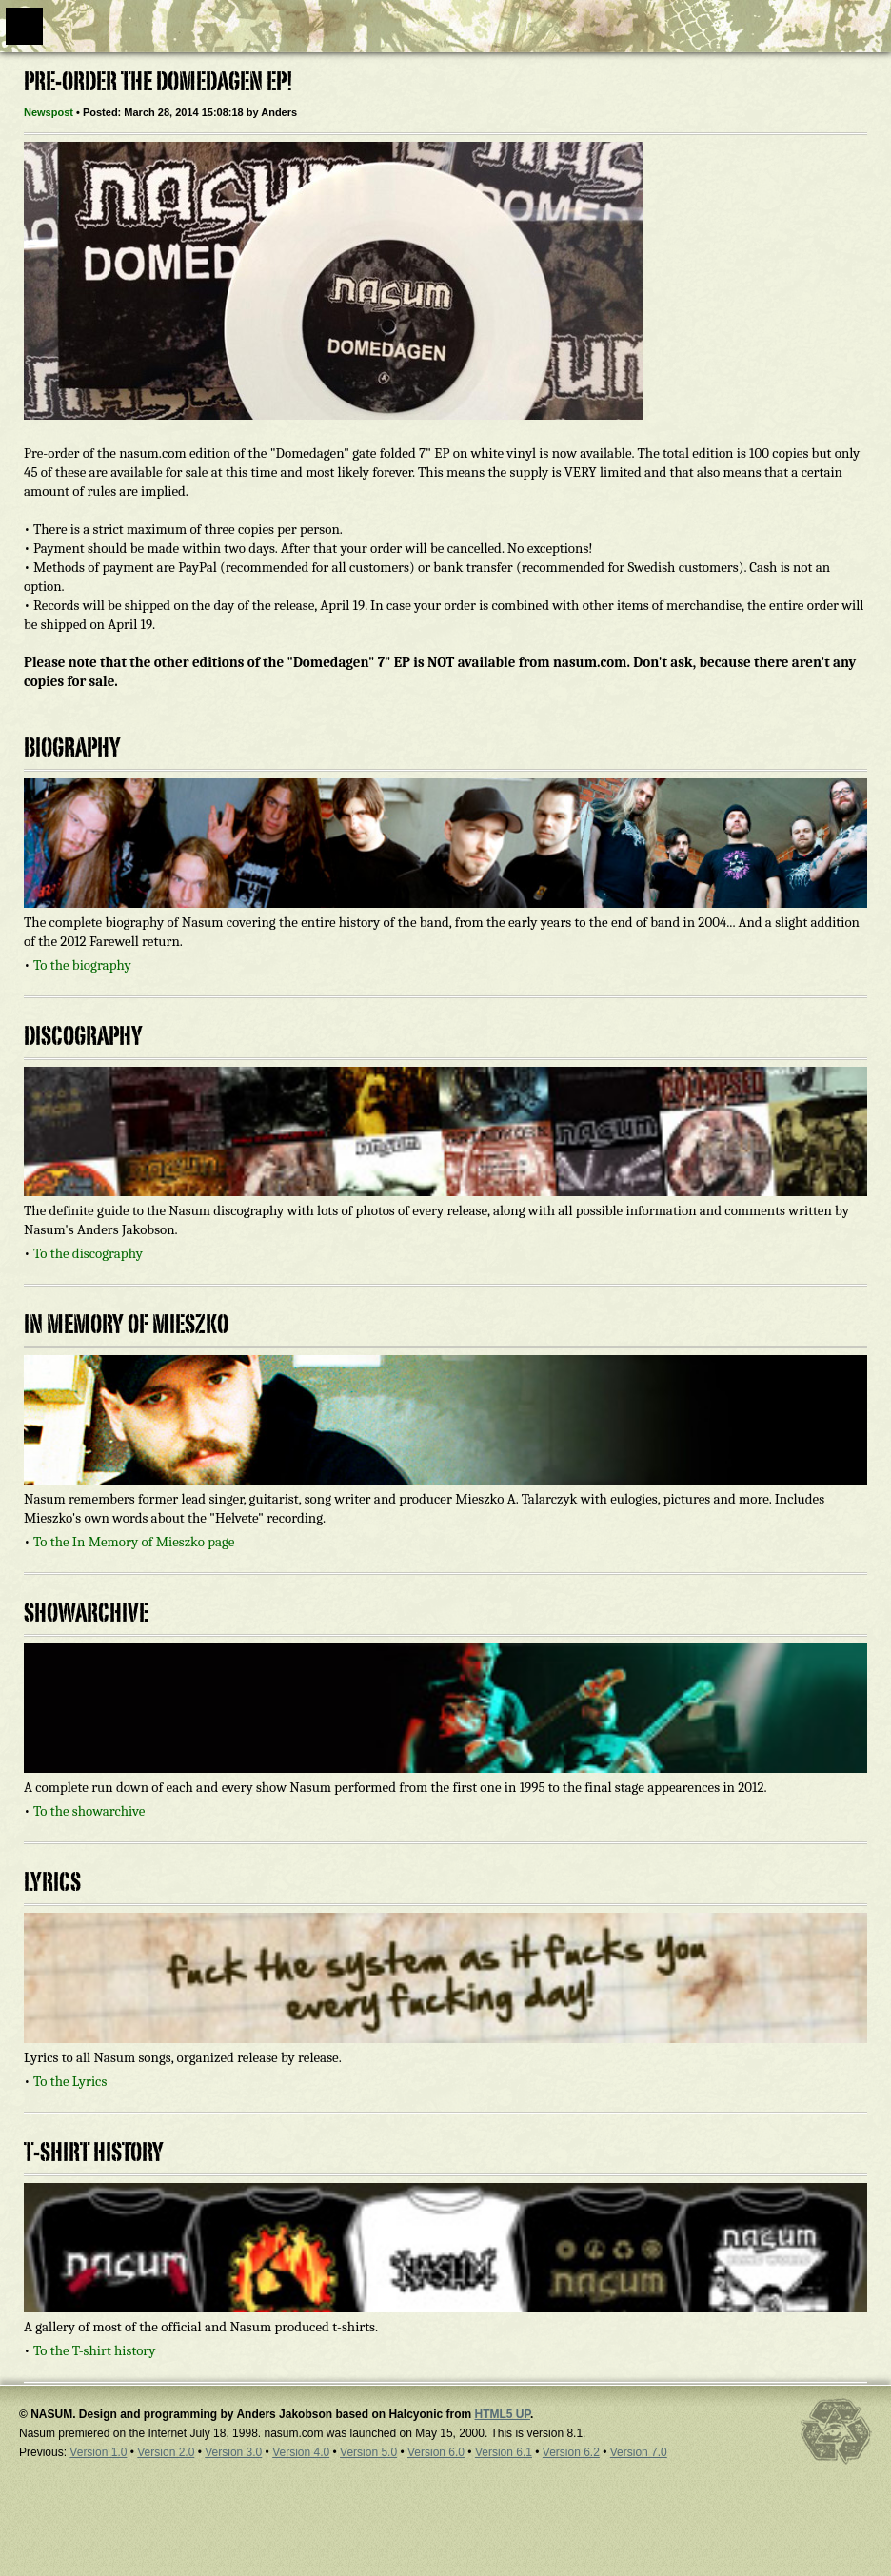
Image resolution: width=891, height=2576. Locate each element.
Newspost (48, 112)
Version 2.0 (165, 2452)
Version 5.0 (368, 2452)
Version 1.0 (98, 2452)
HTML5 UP (501, 2414)
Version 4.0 (300, 2452)
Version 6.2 (571, 2452)
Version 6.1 (503, 2452)
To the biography (82, 964)
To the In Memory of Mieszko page (133, 1541)
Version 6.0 (436, 2452)
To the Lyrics (70, 2081)
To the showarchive (89, 1810)
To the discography (88, 1253)
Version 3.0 (233, 2452)
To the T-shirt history (94, 2350)
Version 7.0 (638, 2452)
